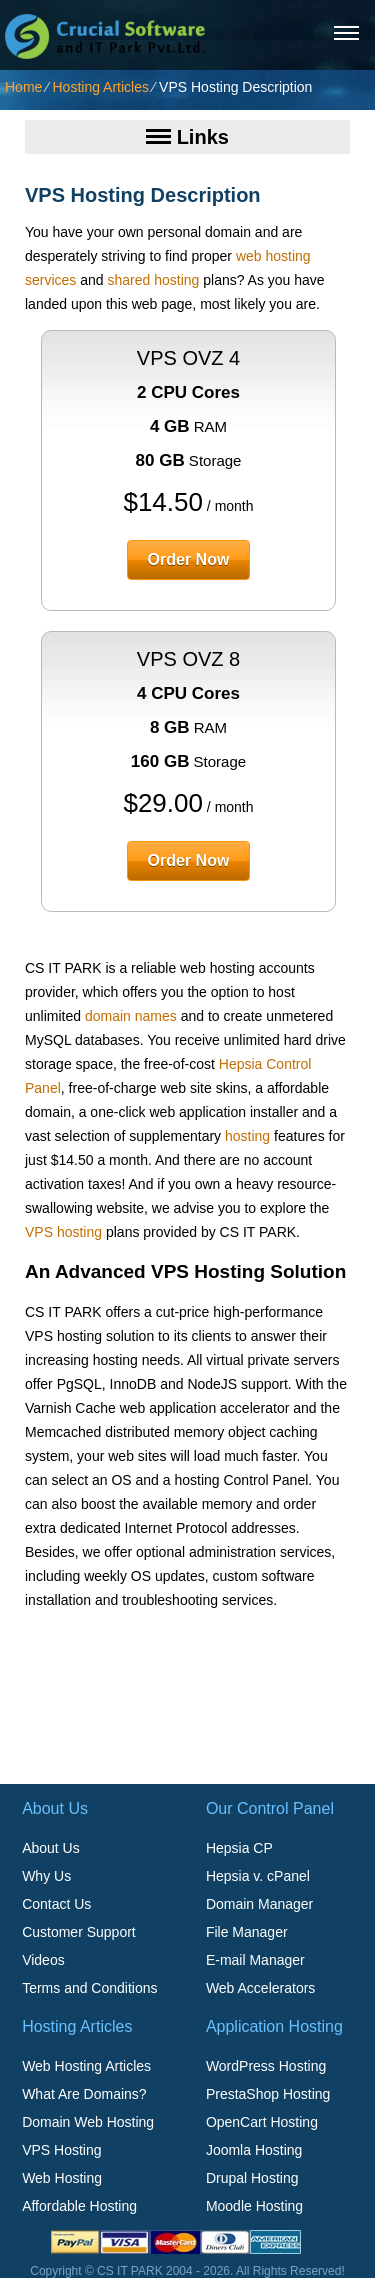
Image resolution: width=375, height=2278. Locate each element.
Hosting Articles (100, 87)
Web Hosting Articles (86, 2066)
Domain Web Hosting (88, 2122)
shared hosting (154, 280)
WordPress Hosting (266, 2066)
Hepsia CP (239, 1848)
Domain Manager (259, 1904)
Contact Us (56, 1904)
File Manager (247, 1932)
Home (23, 87)
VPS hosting (63, 1232)
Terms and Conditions (89, 1988)
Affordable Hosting (79, 2206)
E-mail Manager (255, 1960)
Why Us (46, 1876)
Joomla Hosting (254, 2150)
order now (189, 559)
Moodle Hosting (254, 2206)
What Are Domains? (84, 2094)
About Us (51, 1848)
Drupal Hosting (252, 2178)
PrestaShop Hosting (268, 2094)
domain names (131, 1016)
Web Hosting (62, 2178)
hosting (247, 1136)
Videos (43, 1960)
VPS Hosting (61, 2150)
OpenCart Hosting (262, 2122)
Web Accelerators (260, 1988)
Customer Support (79, 1932)
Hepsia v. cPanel (258, 1876)
